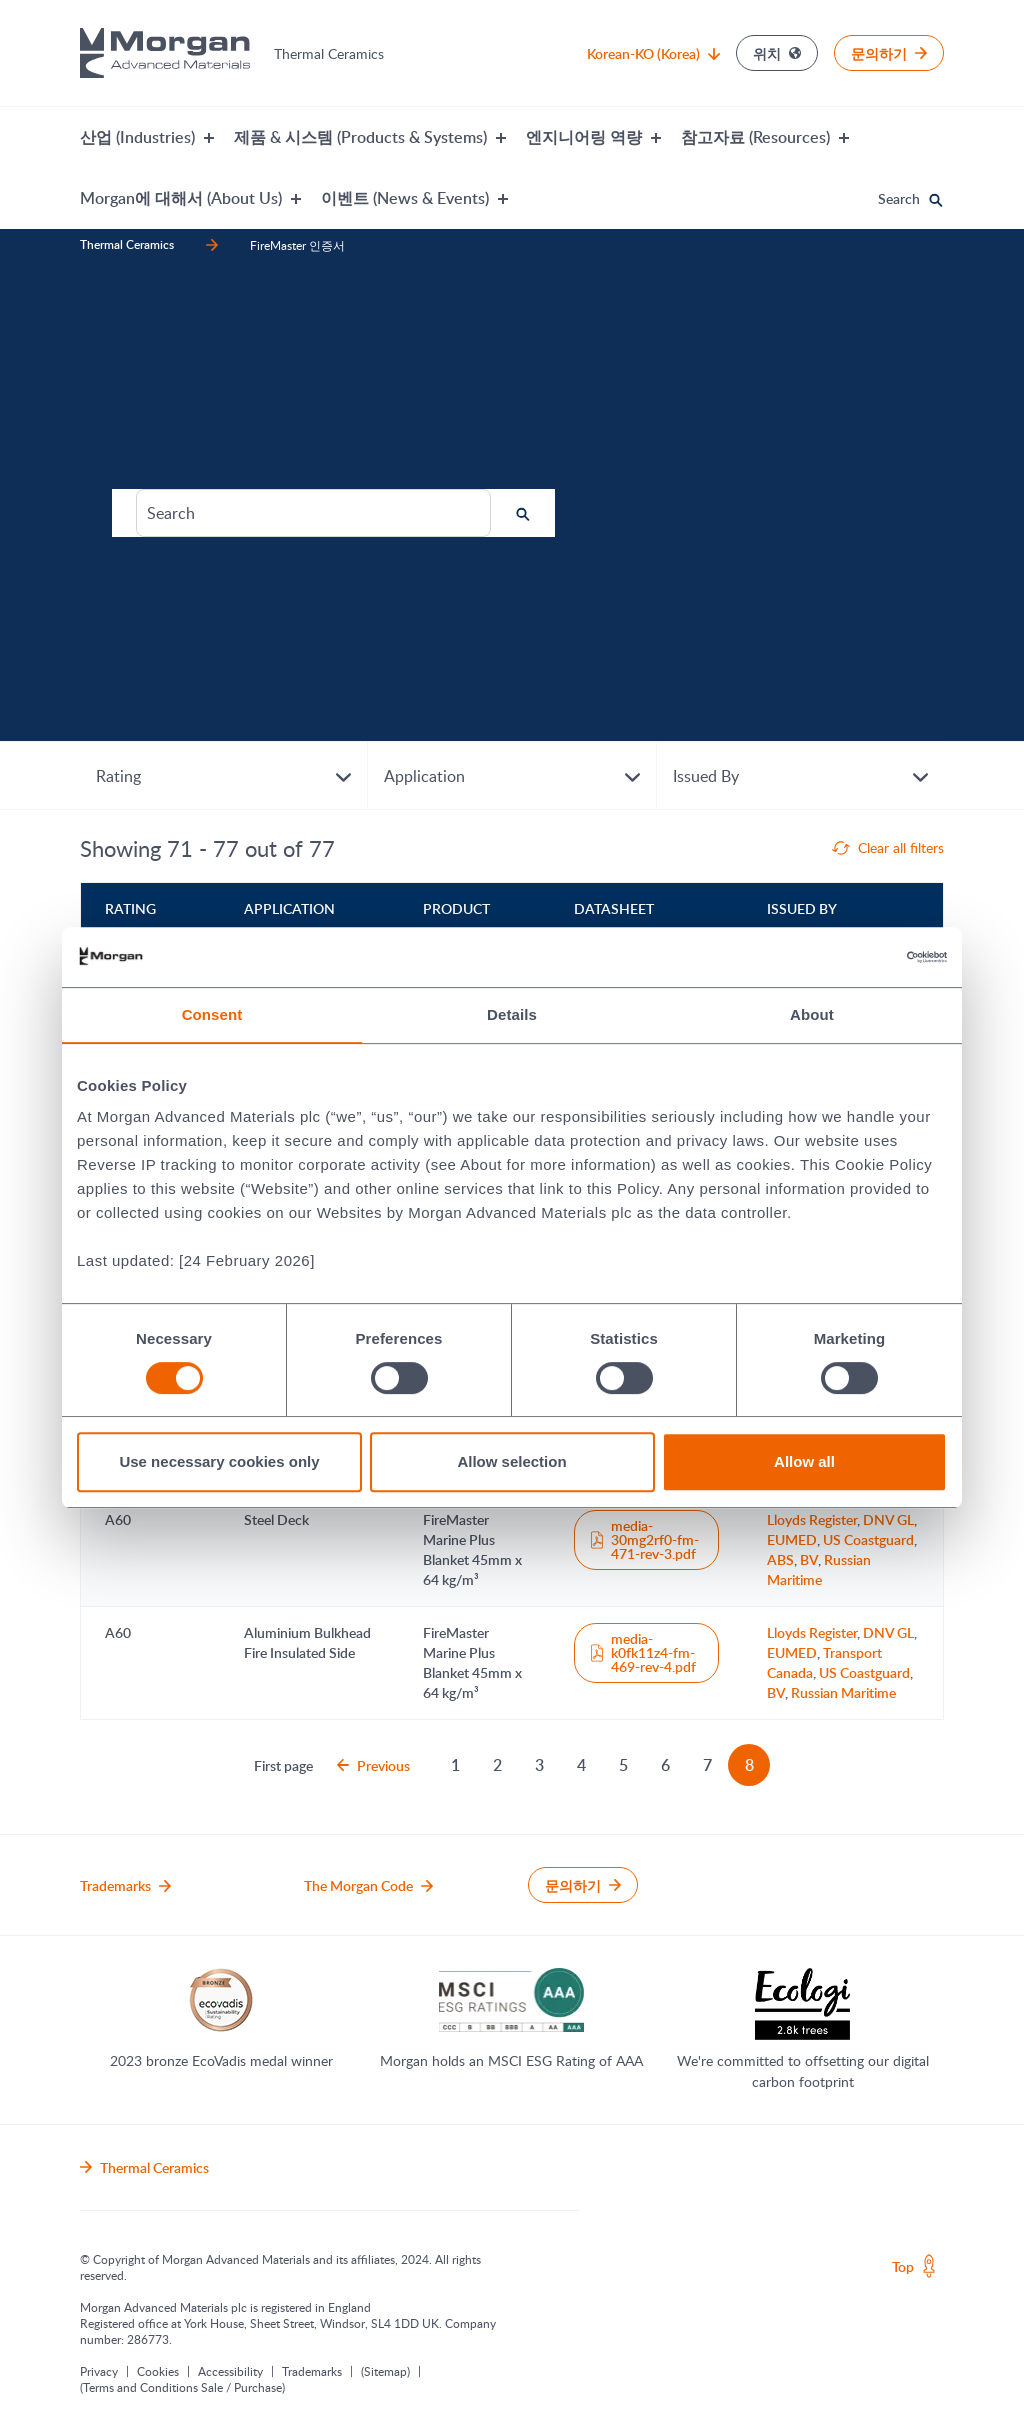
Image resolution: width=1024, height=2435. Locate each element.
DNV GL (888, 1519)
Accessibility (230, 2371)
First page (283, 1765)
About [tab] (812, 1014)
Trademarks (312, 2371)
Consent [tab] (212, 1014)
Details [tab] (512, 1014)
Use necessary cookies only (219, 1461)
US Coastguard (868, 1539)
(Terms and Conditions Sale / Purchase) (182, 2387)
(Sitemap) (385, 2371)
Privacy (99, 2371)
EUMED (792, 1539)
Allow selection (511, 1461)
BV (809, 1559)
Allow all (804, 1461)
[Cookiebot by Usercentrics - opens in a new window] (859, 957)
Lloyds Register (812, 1519)
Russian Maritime (819, 1569)
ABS (780, 1559)
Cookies (158, 2371)
